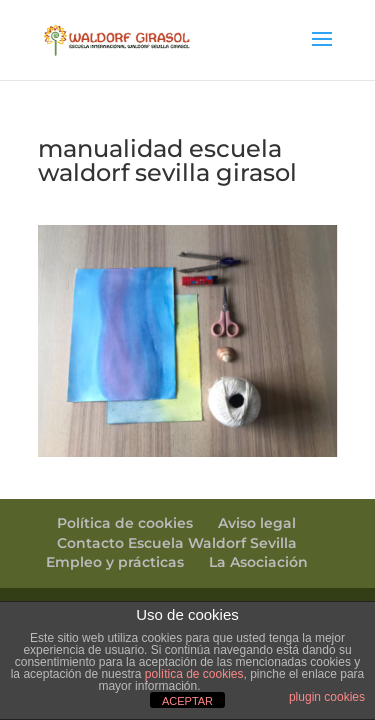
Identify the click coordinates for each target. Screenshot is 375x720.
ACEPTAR (187, 701)
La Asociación (258, 562)
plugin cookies (327, 697)
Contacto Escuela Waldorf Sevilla (177, 543)
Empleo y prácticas (115, 562)
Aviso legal (257, 523)
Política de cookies (125, 523)
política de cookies (194, 674)
